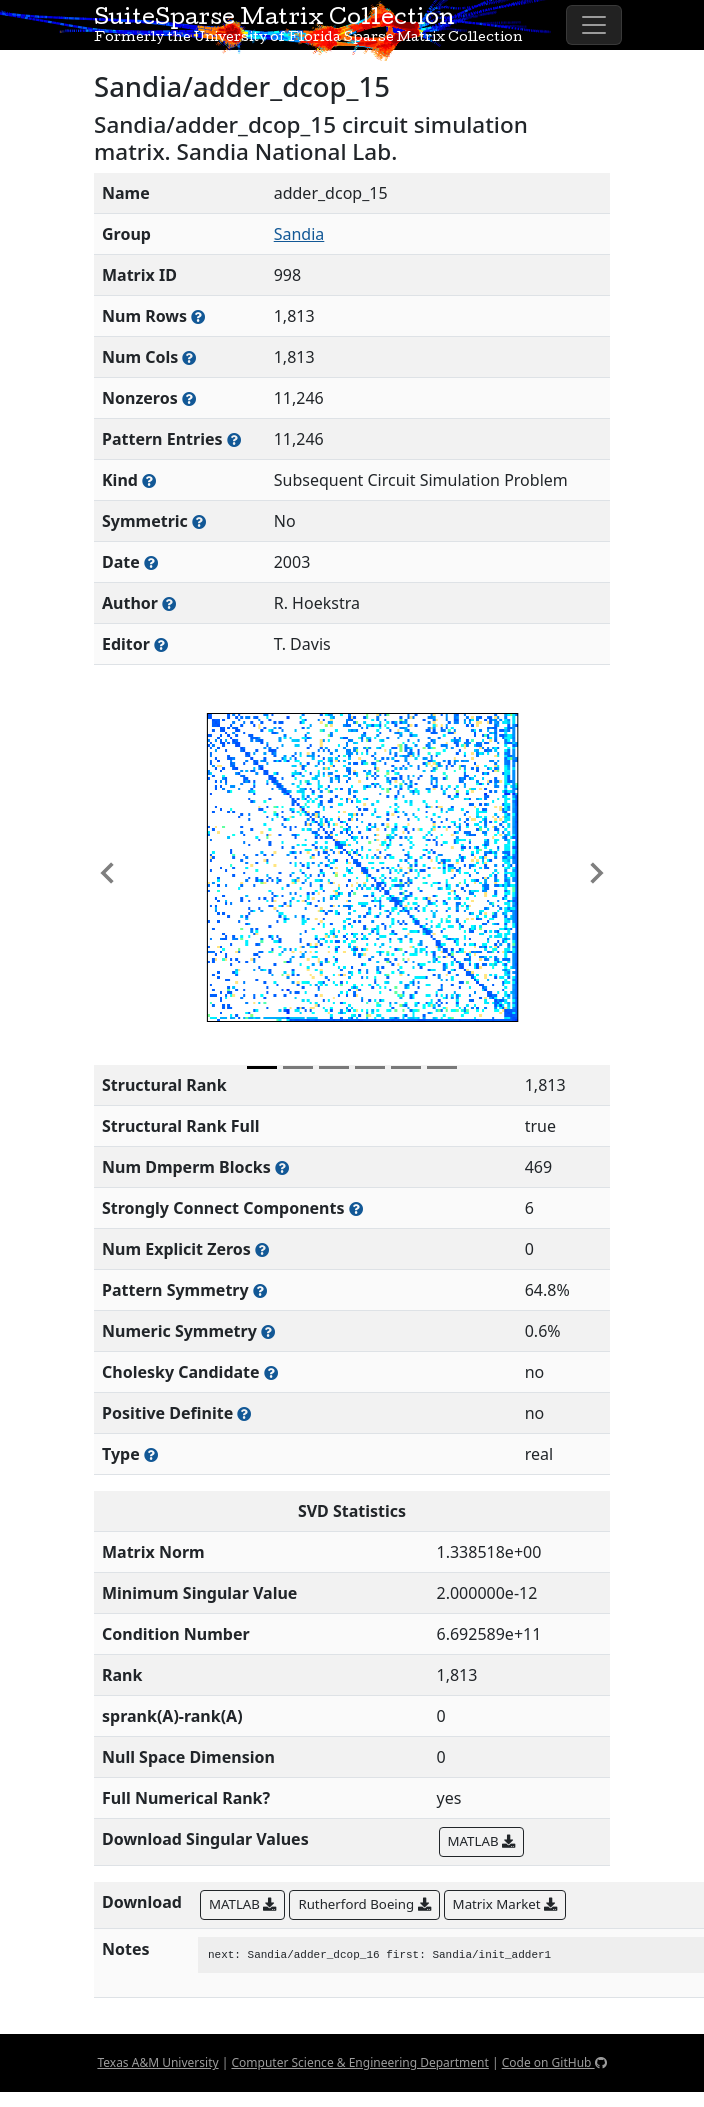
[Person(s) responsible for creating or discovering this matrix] (169, 603)
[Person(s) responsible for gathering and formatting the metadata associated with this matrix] (161, 644)
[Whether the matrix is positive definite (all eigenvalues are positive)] (244, 1413)
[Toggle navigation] (594, 25)
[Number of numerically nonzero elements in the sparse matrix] (189, 398)
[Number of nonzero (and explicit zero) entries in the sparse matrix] (234, 439)
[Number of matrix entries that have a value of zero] (262, 1249)
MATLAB (481, 1841)
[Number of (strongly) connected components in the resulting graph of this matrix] (356, 1208)
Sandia (299, 234)
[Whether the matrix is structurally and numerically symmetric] (199, 521)
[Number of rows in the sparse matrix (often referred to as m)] (198, 316)
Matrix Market (505, 1904)
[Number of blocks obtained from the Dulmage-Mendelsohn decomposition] (282, 1167)
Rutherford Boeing (364, 1904)
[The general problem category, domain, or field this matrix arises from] (149, 480)
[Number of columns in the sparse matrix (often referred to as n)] (189, 357)
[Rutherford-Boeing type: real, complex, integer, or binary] (151, 1454)
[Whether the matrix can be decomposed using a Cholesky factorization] (271, 1372)
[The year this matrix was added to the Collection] (151, 562)
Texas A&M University (157, 2062)
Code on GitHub (554, 2062)
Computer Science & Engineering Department (359, 2062)
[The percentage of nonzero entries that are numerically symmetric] (268, 1331)
